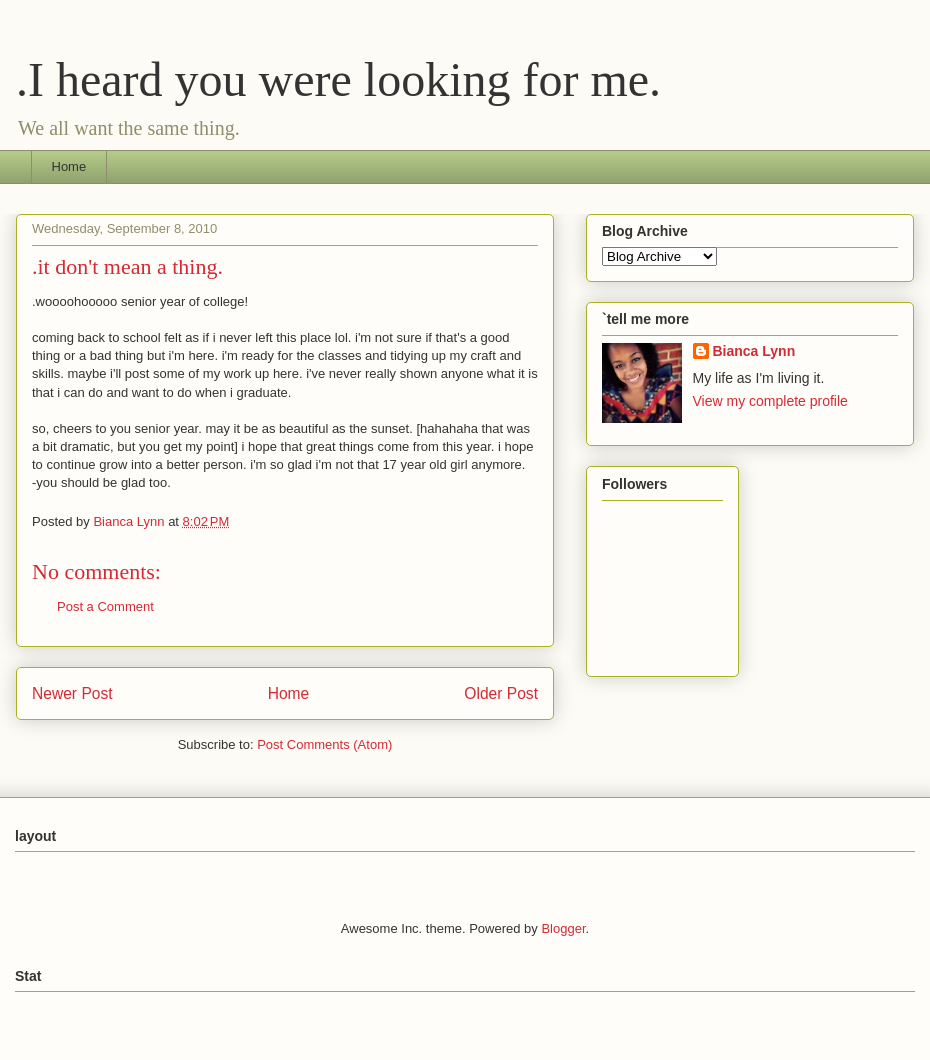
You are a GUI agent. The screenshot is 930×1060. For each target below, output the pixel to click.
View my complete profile (770, 401)
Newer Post (72, 693)
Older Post (501, 693)
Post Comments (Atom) (324, 744)
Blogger (563, 928)
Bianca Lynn (754, 351)
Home (69, 166)
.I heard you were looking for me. (338, 79)
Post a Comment (105, 606)
